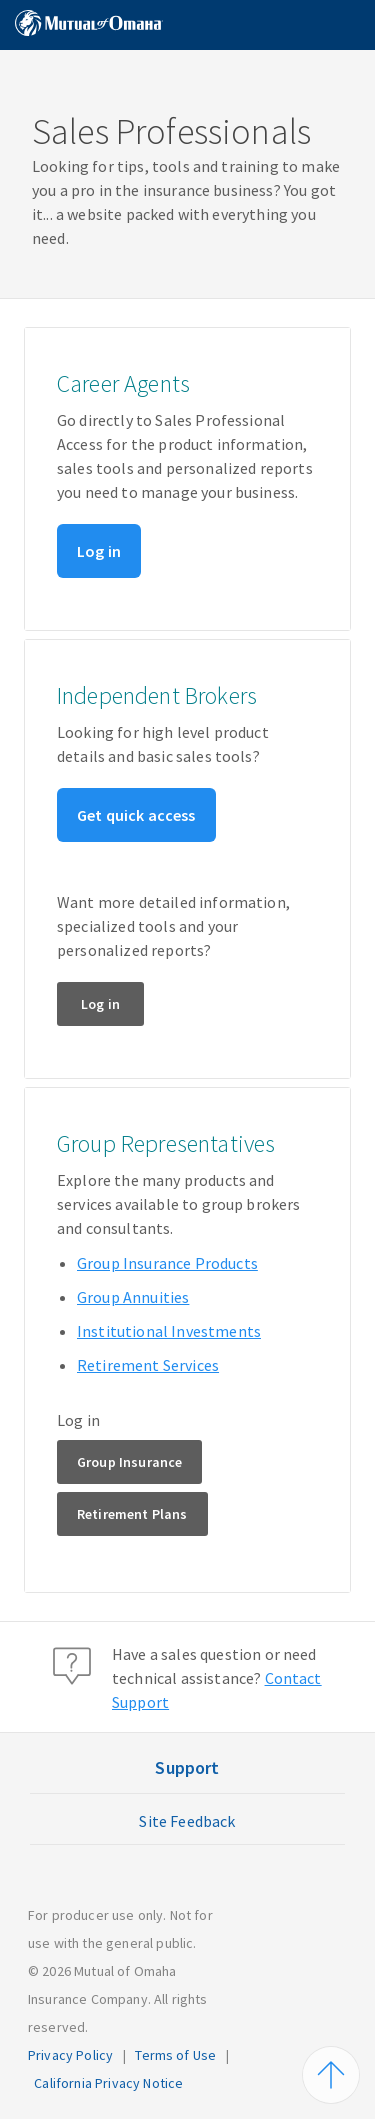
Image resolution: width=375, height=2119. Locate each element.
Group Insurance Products (167, 1263)
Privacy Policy (70, 2055)
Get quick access (136, 815)
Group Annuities (133, 1297)
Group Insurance (129, 1462)
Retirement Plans (132, 1514)
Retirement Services (148, 1365)
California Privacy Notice (108, 2083)
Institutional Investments (169, 1331)
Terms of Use (175, 2055)
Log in (99, 551)
